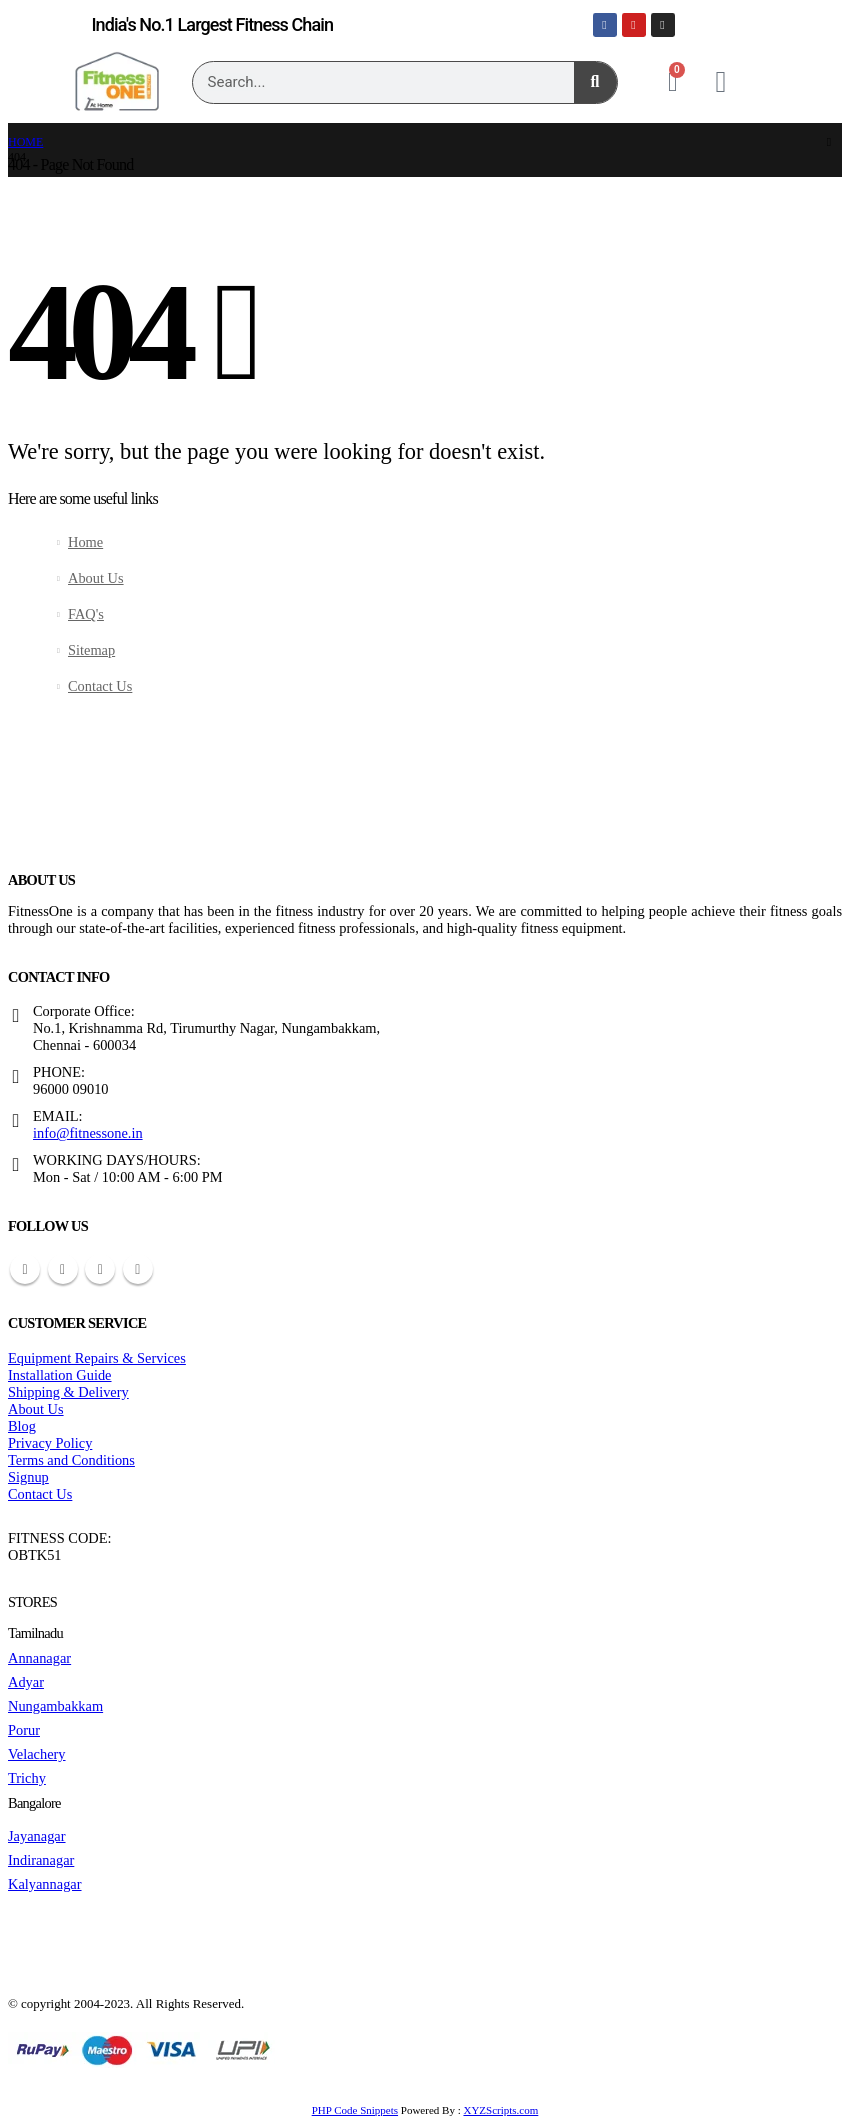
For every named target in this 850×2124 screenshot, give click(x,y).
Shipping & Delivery (68, 1392)
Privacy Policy (50, 1443)
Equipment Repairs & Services (97, 1358)
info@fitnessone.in (88, 1133)
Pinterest (63, 1269)
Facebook (25, 1269)
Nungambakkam (55, 1706)
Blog (22, 1426)
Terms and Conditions (71, 1460)
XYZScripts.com (500, 2110)
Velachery (37, 1754)
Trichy (27, 1778)
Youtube (100, 1269)
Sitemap (91, 650)
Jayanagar (37, 1836)
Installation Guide (60, 1375)
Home (85, 542)
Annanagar (39, 1658)
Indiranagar (41, 1860)
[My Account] (721, 82)
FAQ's (86, 614)
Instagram (138, 1269)
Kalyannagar (45, 1884)
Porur (24, 1730)
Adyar (26, 1682)
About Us (96, 578)
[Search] (595, 82)
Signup (28, 1477)
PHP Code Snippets (355, 2110)
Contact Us (100, 686)
